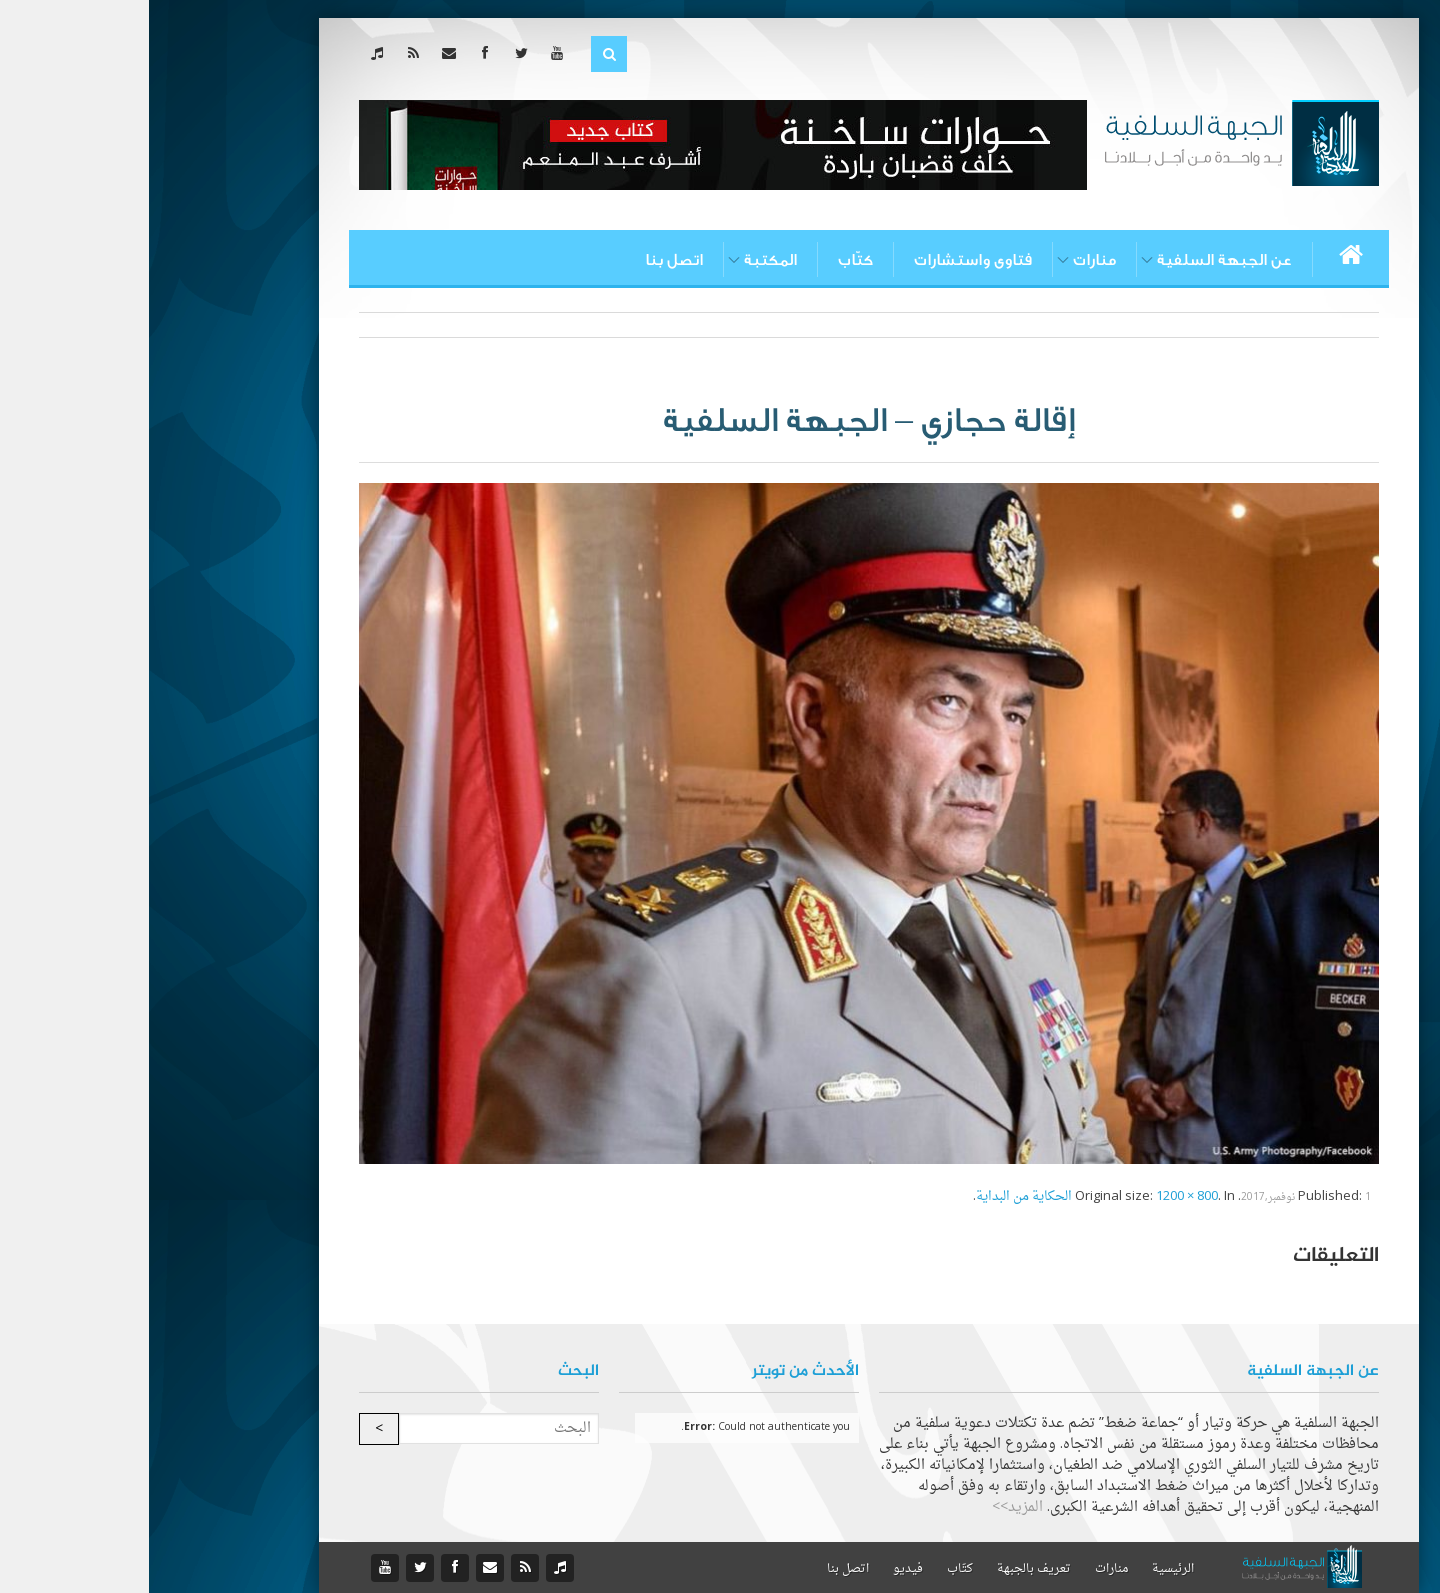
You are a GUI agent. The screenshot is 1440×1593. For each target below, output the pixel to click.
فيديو (759, 1569)
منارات (945, 260)
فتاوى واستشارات (824, 260)
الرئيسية (1024, 1569)
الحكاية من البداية (875, 1196)
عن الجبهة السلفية (1075, 260)
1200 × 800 (1038, 1196)
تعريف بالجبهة (885, 1569)
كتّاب (706, 260)
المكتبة (621, 260)
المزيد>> (868, 1507)
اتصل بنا (525, 260)
